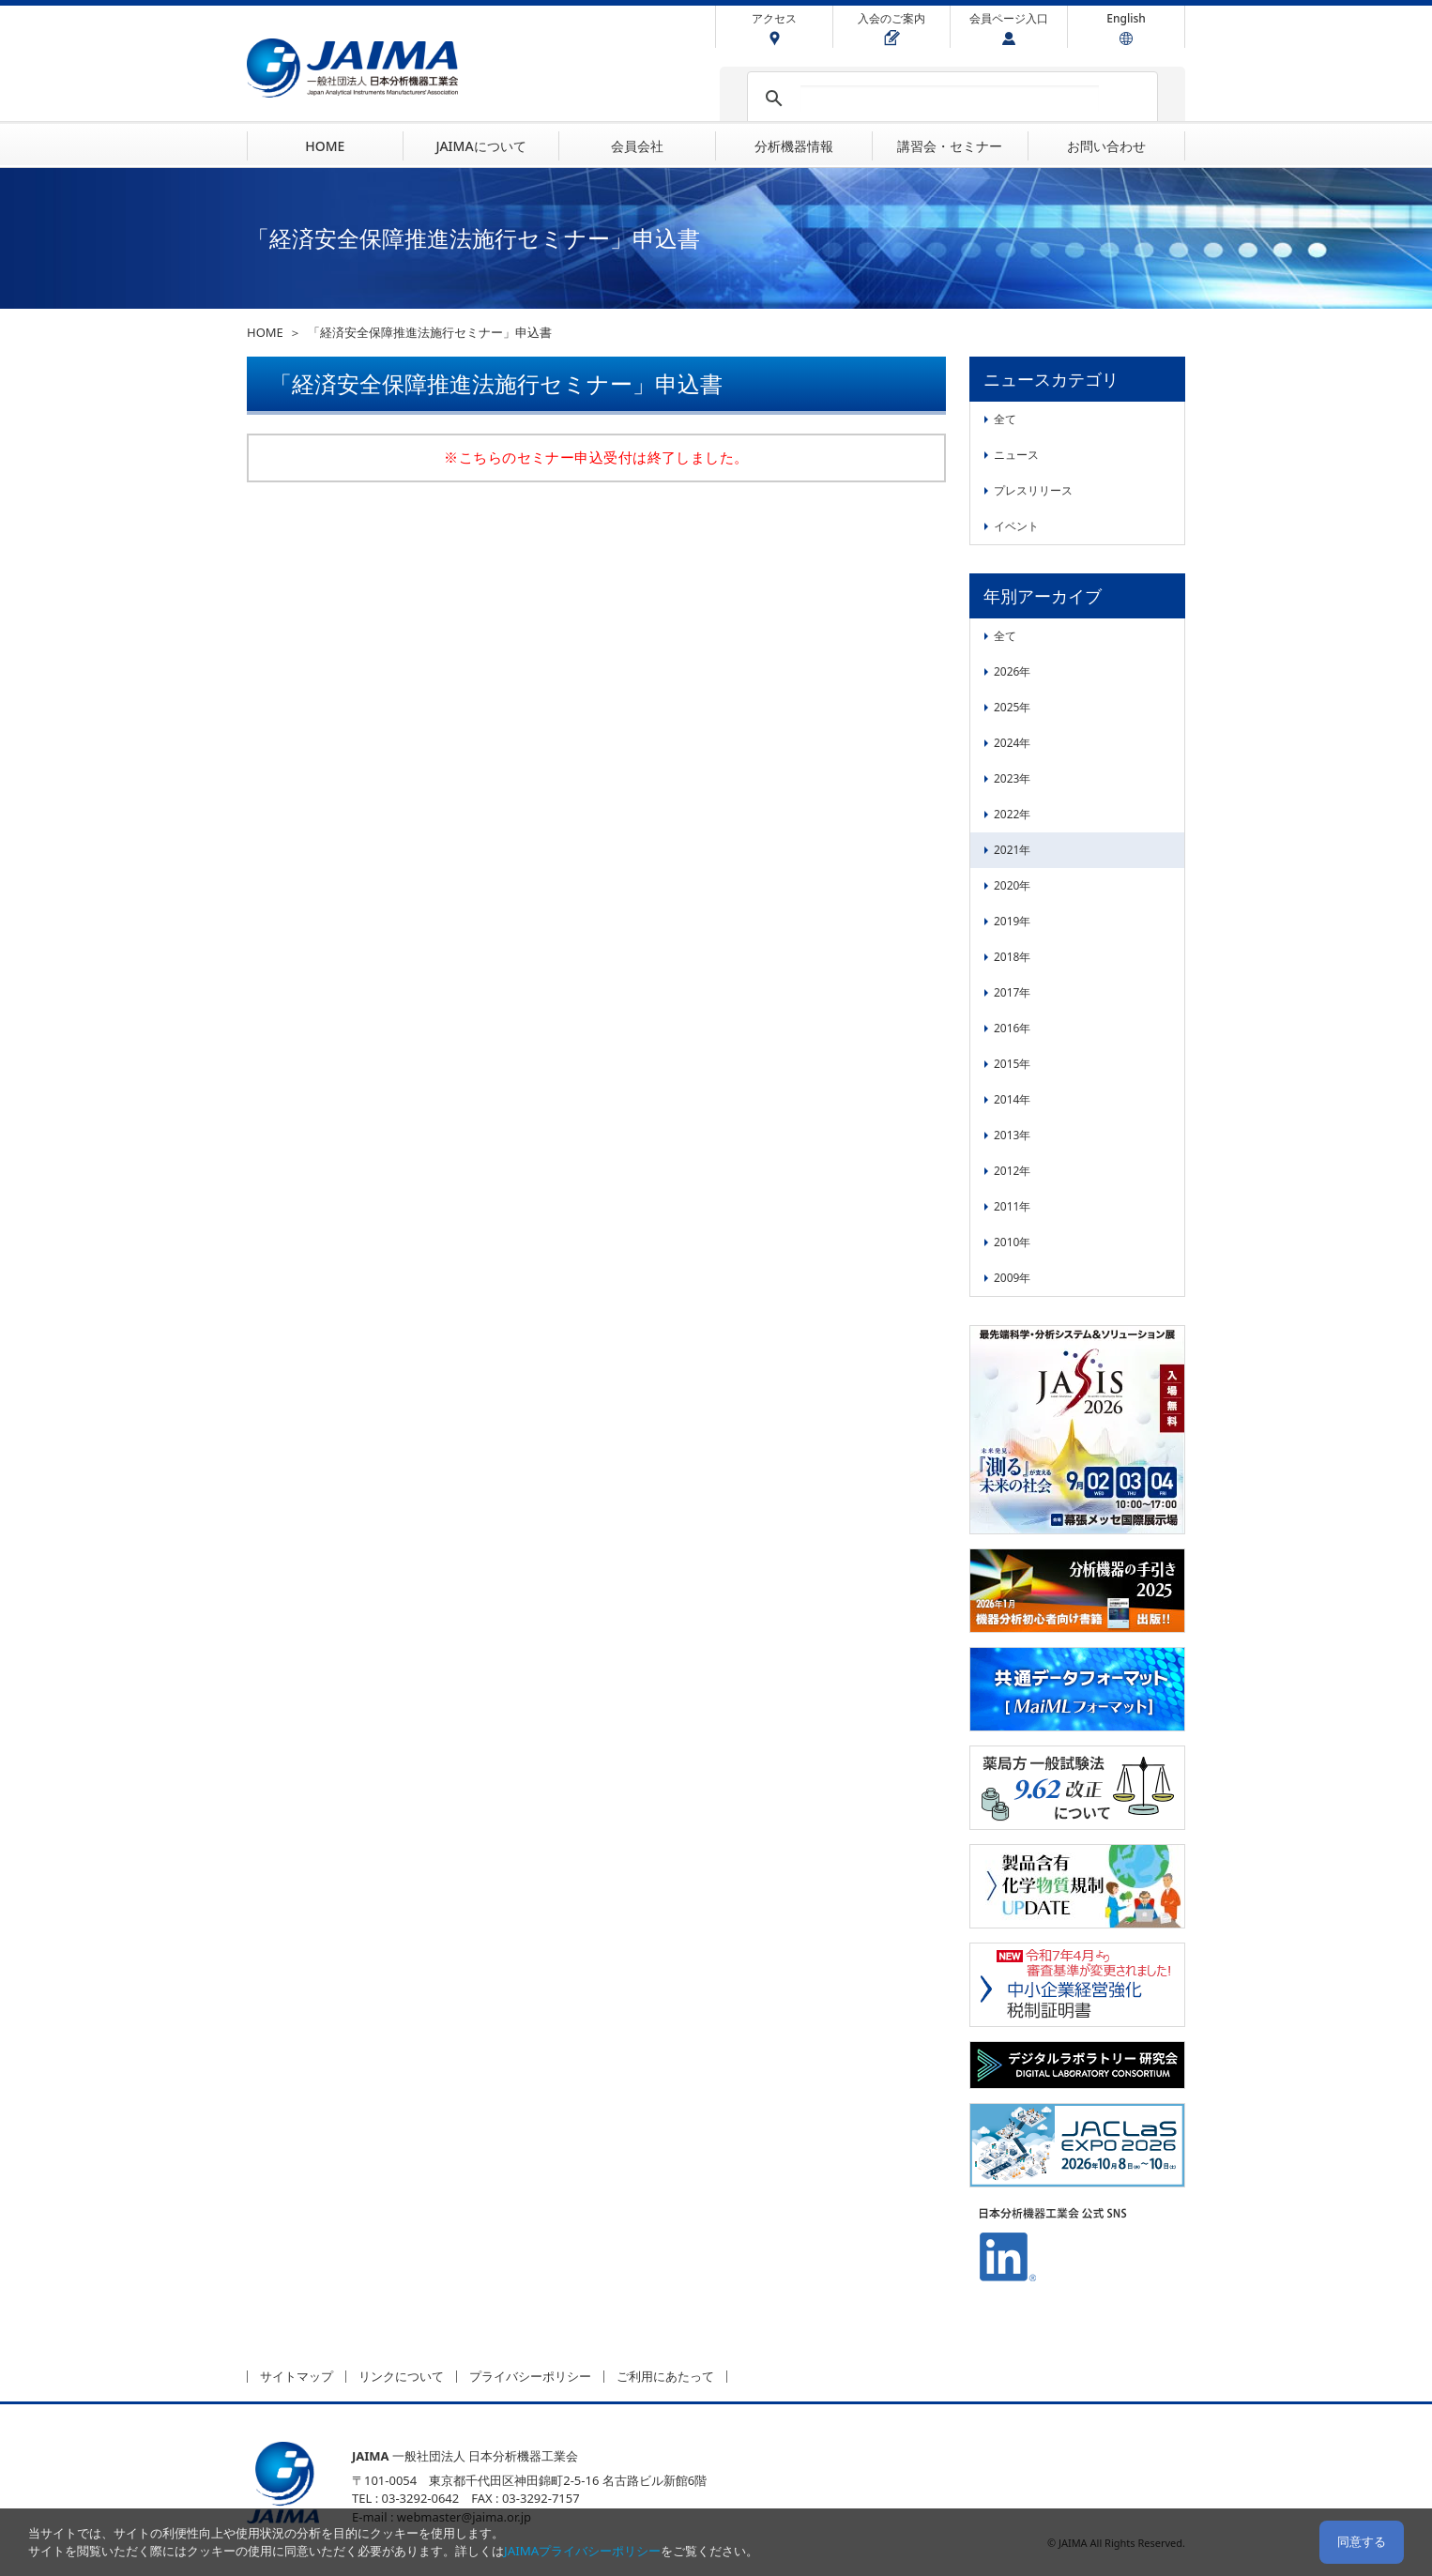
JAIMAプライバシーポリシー (582, 2550)
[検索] (949, 98)
